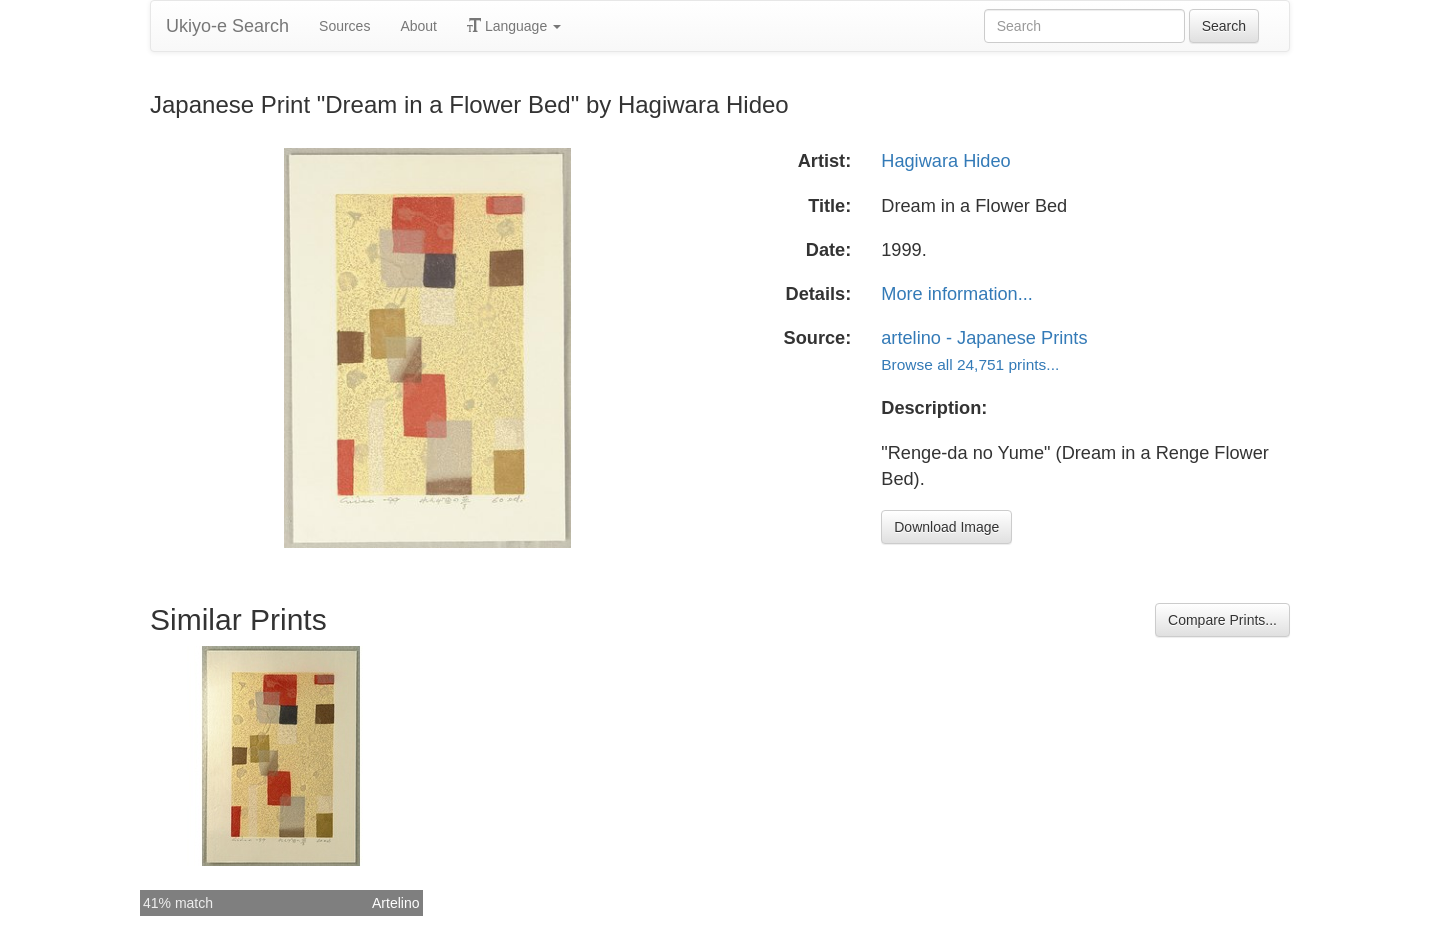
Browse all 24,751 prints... (970, 364)
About (418, 26)
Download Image (946, 527)
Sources (344, 26)
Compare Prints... (1222, 620)
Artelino (395, 903)
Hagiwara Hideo (945, 161)
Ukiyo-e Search (227, 26)
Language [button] (514, 26)
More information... (957, 294)
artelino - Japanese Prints (984, 338)
